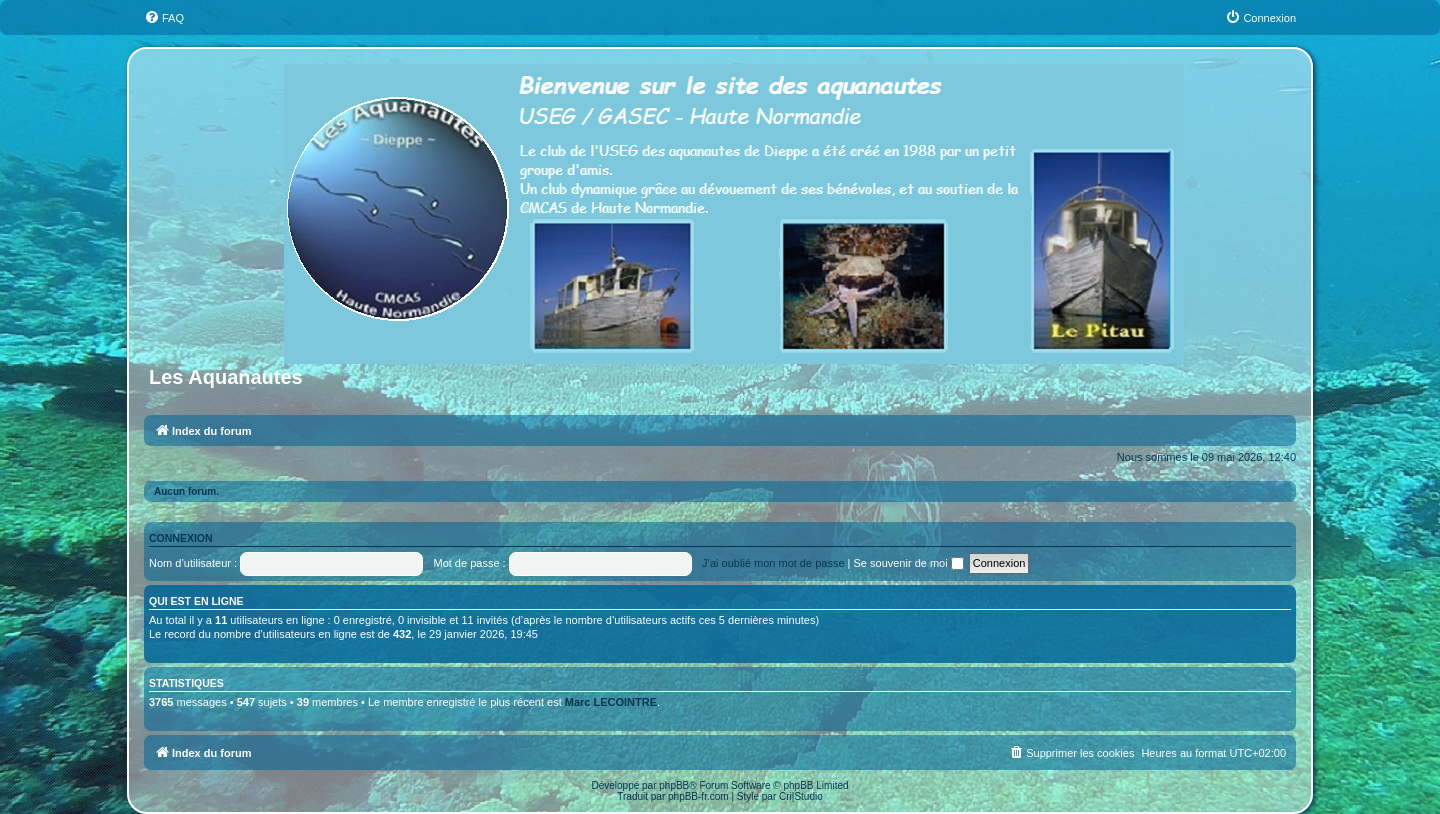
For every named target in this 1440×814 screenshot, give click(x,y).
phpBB (674, 785)
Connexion (181, 538)
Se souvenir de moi (909, 563)
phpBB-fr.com (698, 796)
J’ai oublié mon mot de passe (773, 563)
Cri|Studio (801, 796)
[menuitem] (164, 18)
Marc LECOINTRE (611, 702)
